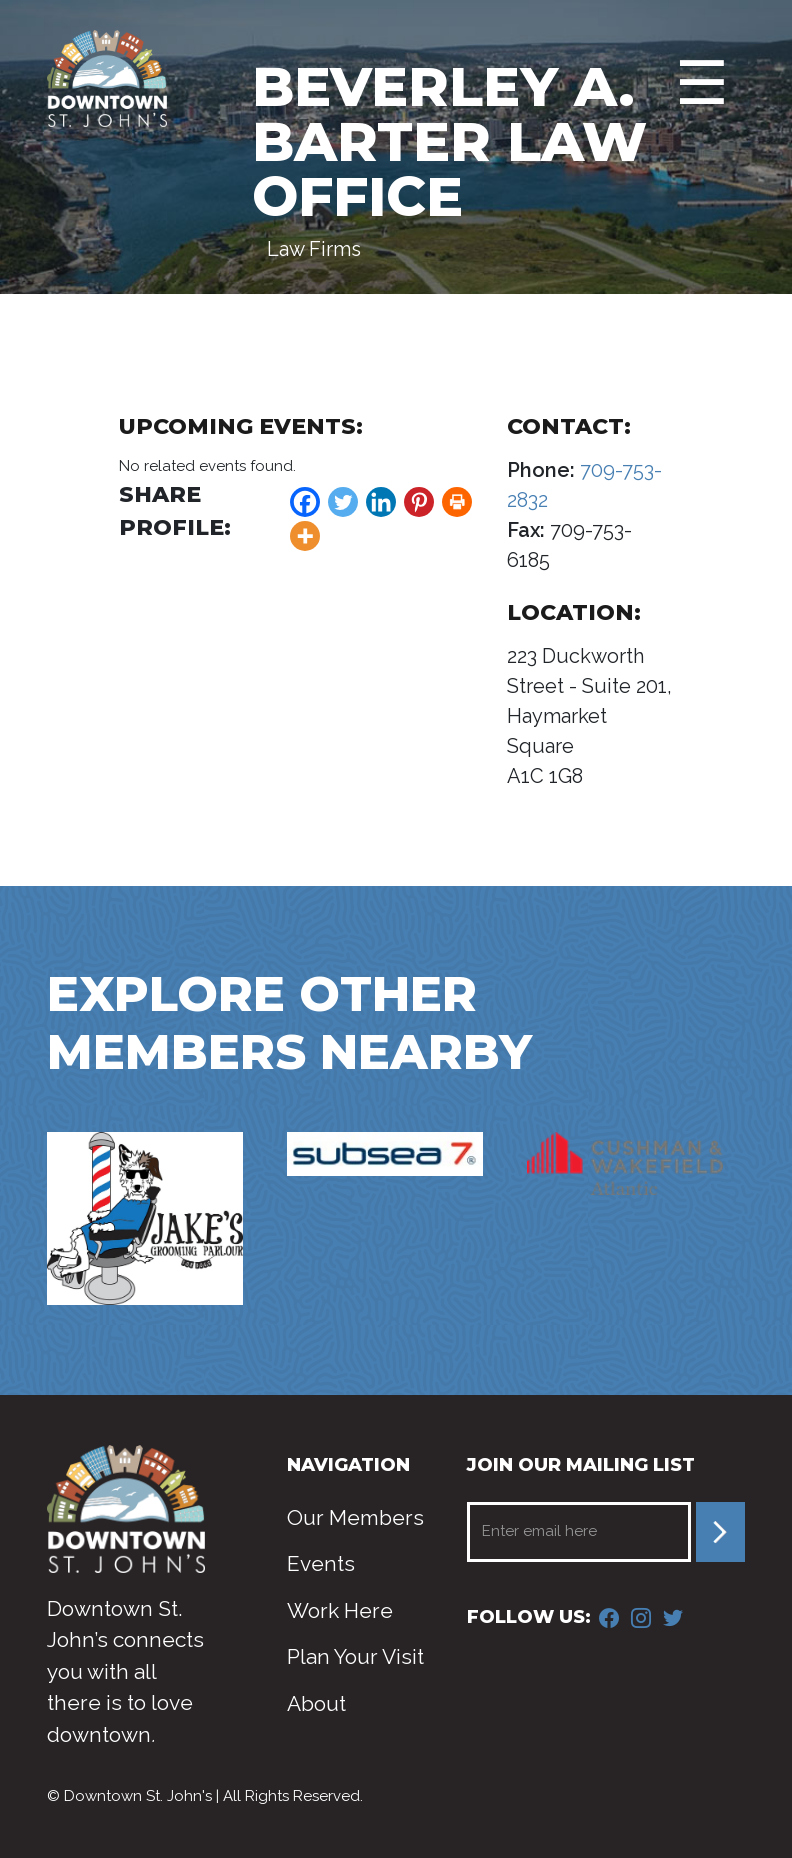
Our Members (355, 1517)
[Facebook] (305, 502)
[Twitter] (343, 502)
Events (321, 1563)
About (316, 1703)
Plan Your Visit (355, 1656)
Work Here (340, 1610)
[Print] (457, 502)
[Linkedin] (381, 502)
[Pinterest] (419, 502)
